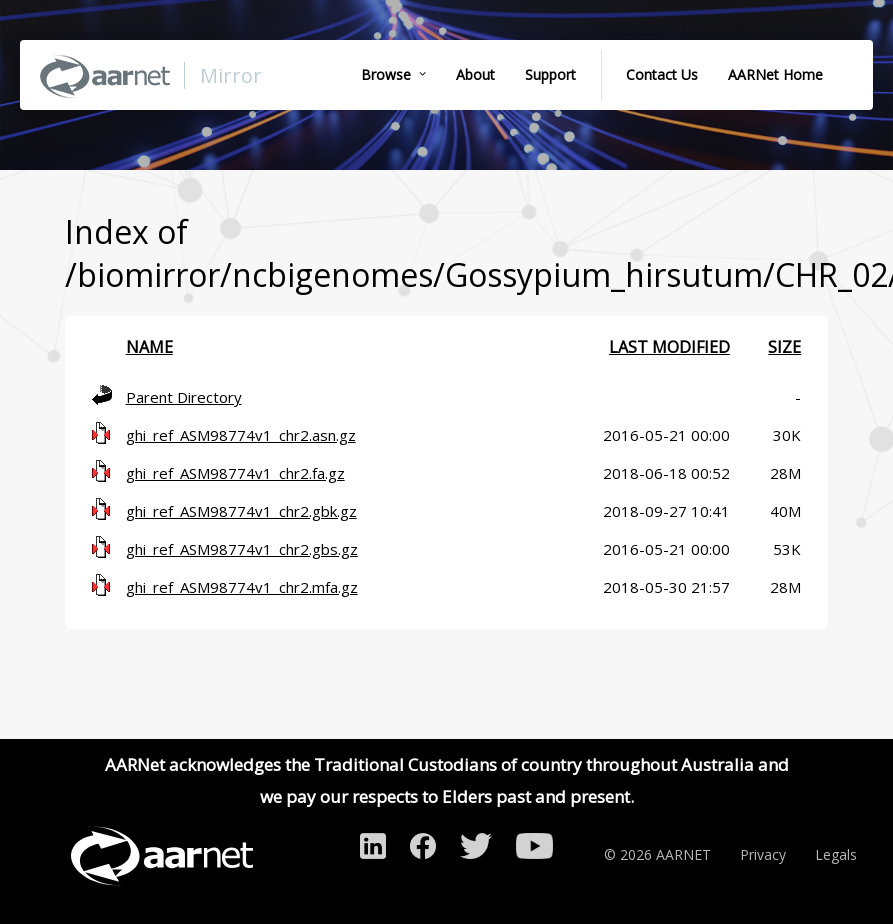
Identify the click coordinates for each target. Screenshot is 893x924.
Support (550, 74)
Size (784, 347)
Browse (386, 74)
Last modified (669, 347)
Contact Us (662, 74)
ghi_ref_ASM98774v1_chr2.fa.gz (235, 473)
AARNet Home (775, 74)
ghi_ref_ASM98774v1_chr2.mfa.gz (242, 587)
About (475, 74)
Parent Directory (184, 397)
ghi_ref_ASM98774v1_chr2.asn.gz (241, 435)
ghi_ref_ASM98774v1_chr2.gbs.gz (242, 549)
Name (149, 347)
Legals (836, 854)
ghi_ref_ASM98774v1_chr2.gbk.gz (241, 511)
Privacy (763, 854)
